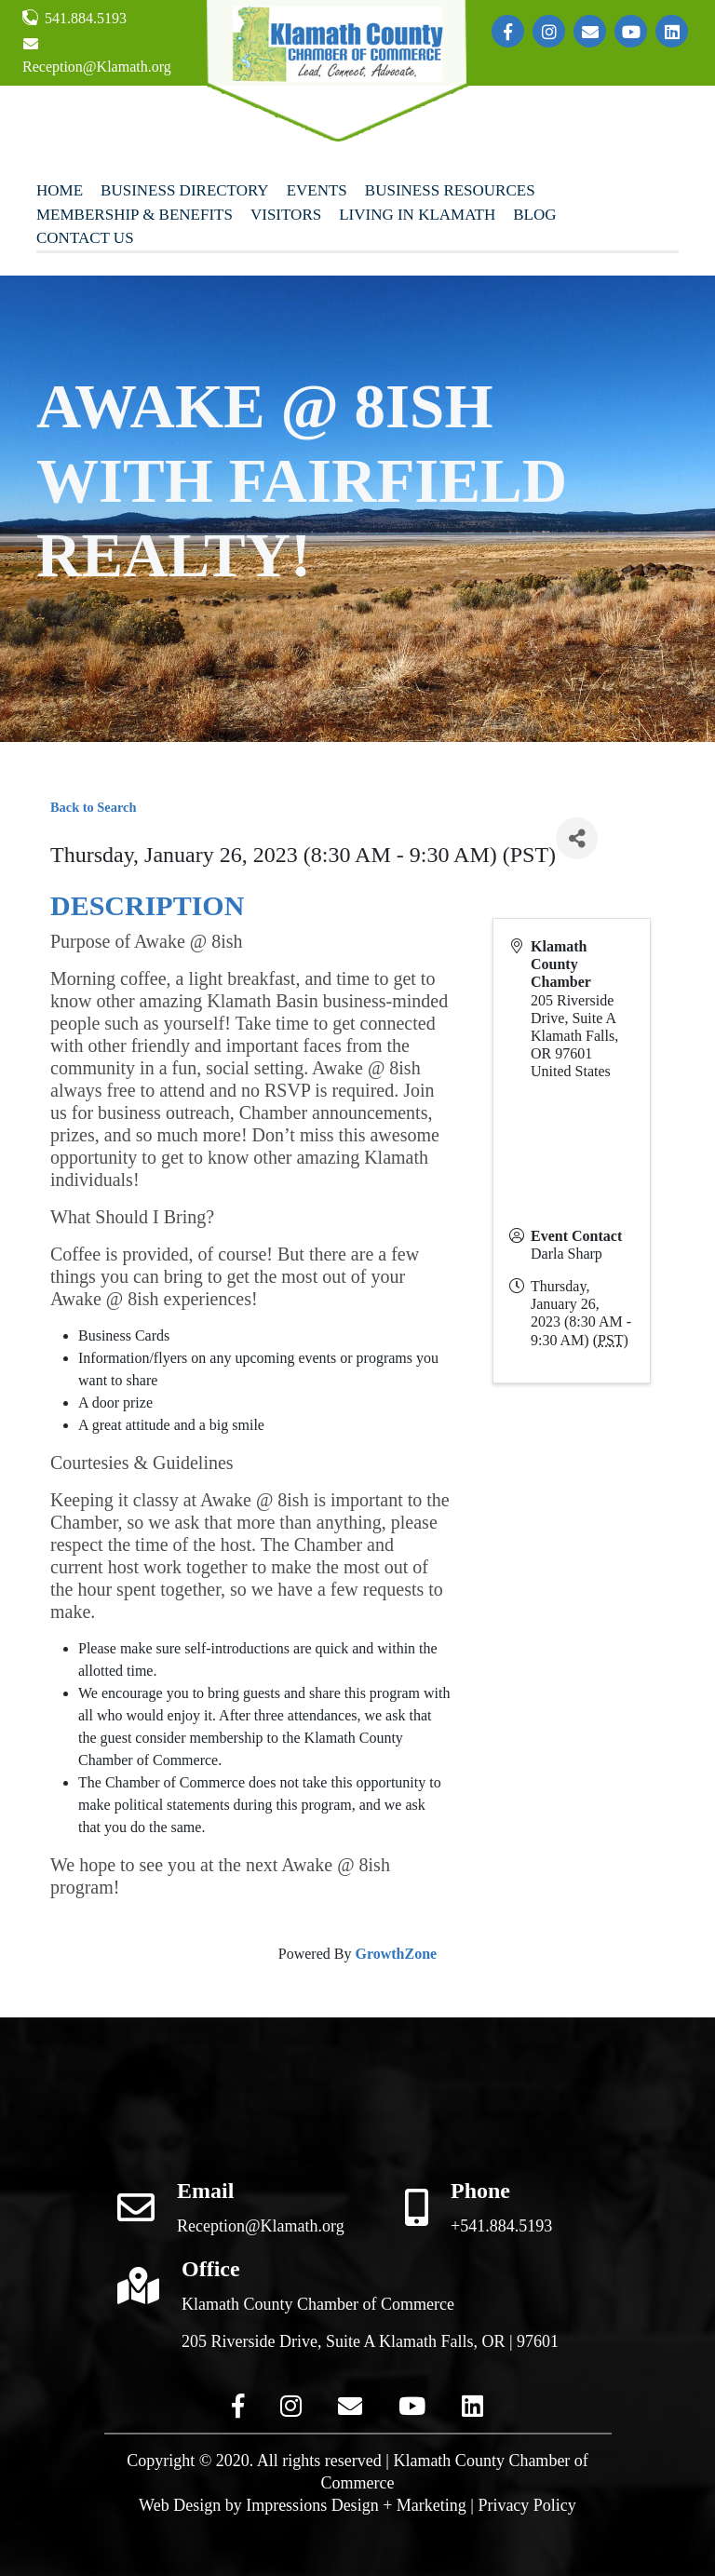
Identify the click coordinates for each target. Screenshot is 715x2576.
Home (59, 190)
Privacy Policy (527, 2505)
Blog (534, 214)
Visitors (285, 214)
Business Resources (450, 190)
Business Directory (185, 190)
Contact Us (85, 238)
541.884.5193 (74, 17)
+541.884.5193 (501, 2226)
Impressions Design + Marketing (356, 2505)
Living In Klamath (417, 214)
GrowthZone (396, 1954)
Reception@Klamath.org (96, 55)
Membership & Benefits (134, 214)
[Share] (577, 838)
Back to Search (93, 807)
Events (317, 190)
